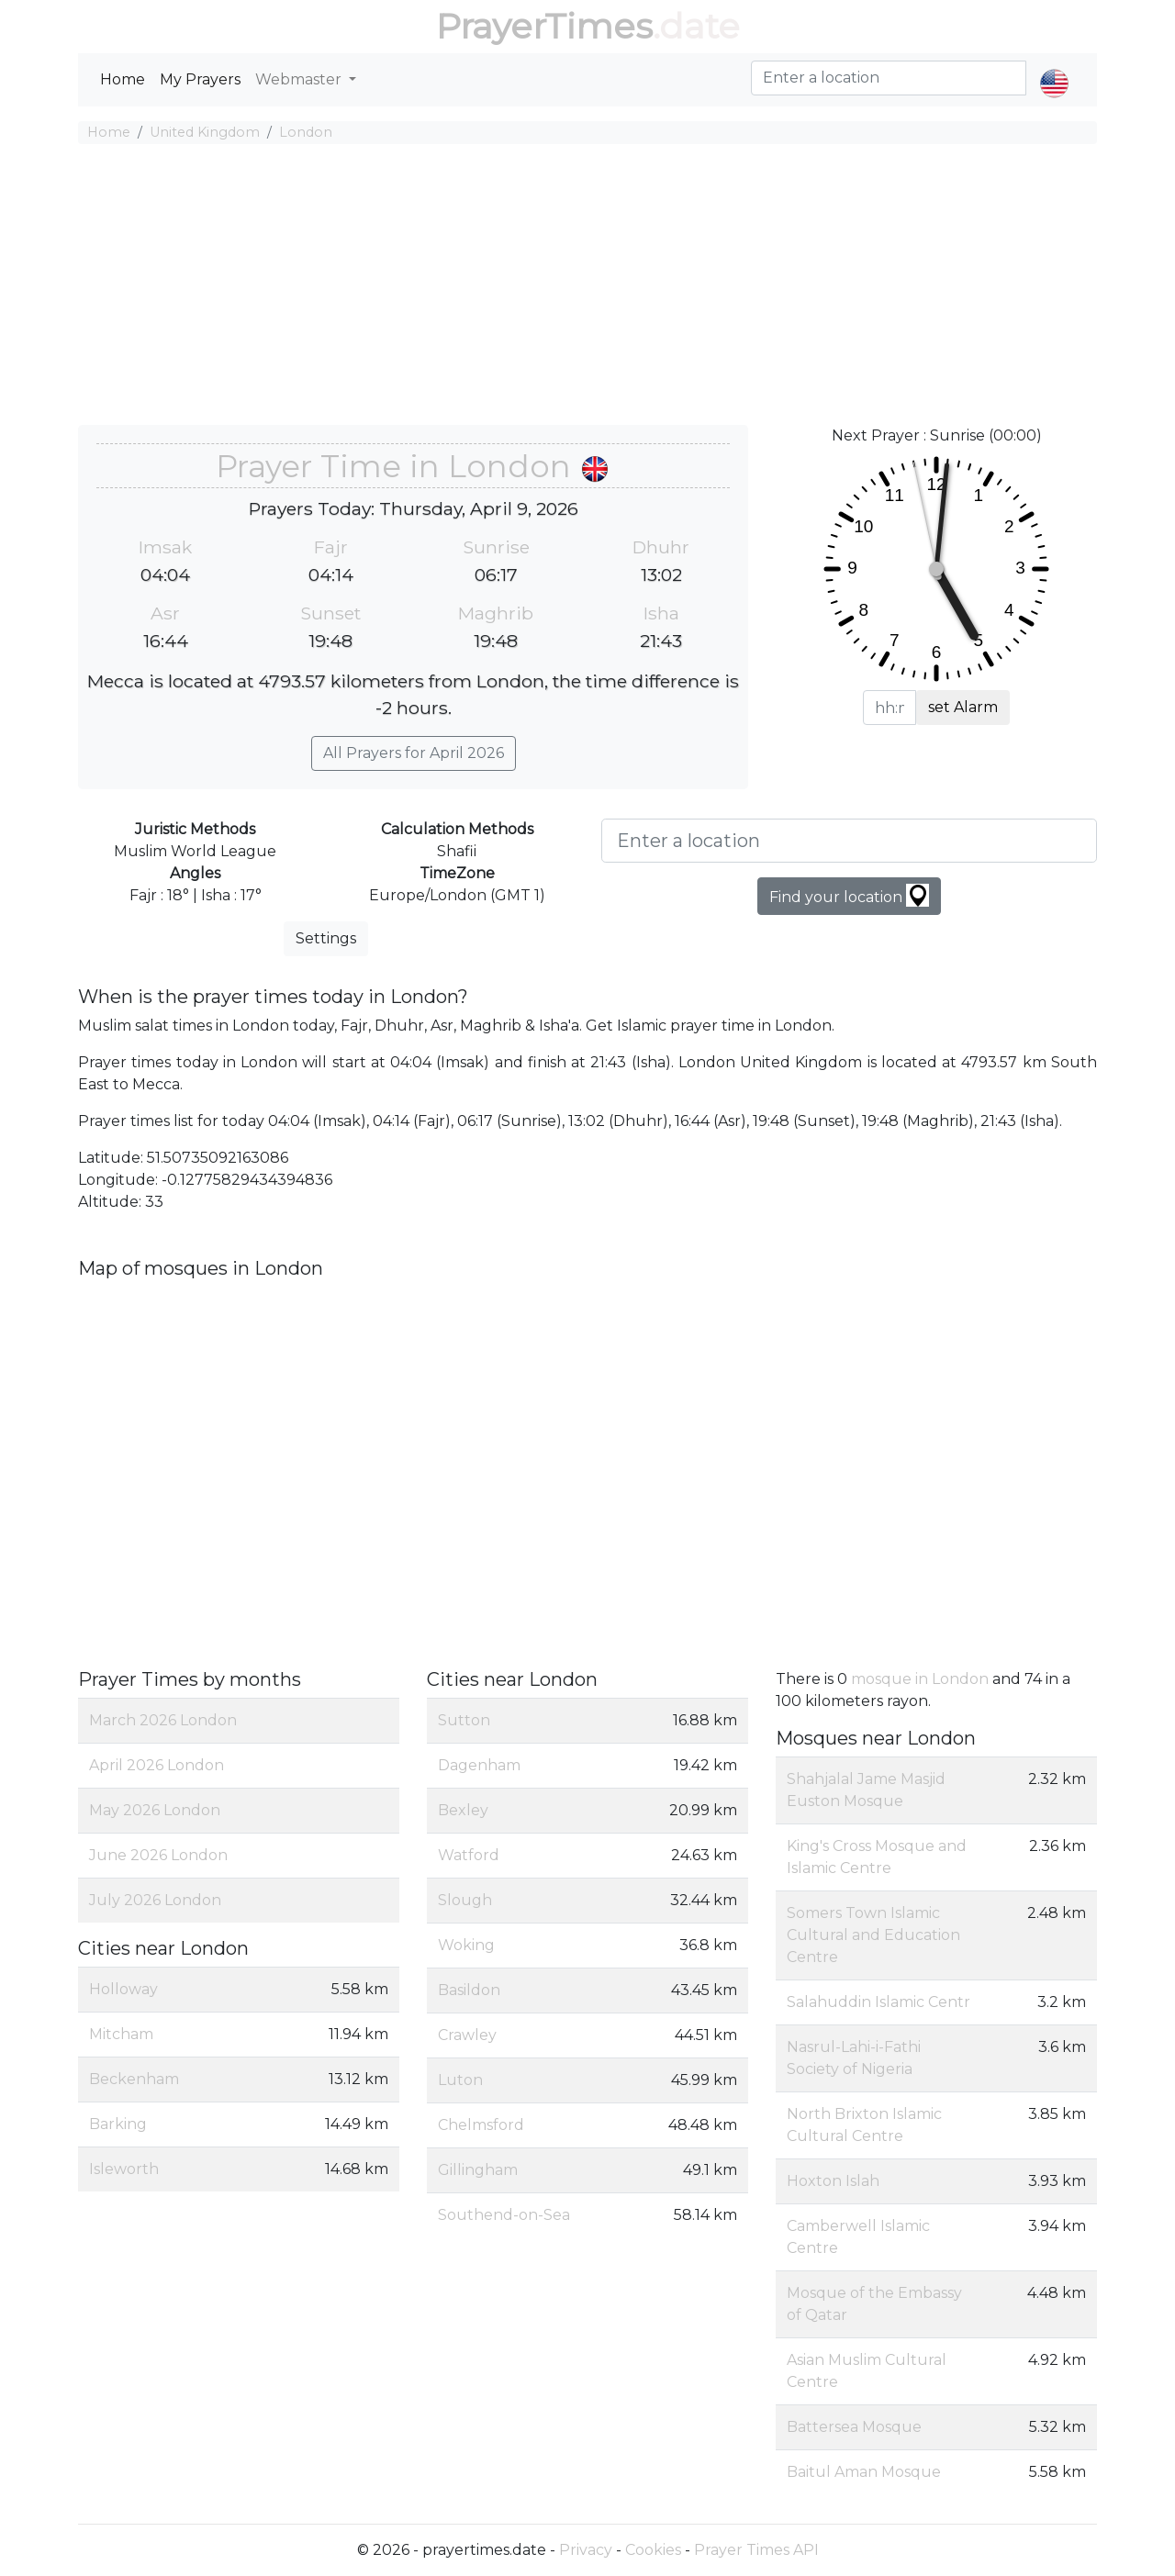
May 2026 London (154, 1810)
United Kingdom (205, 132)
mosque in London (920, 1679)
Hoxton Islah (833, 2181)
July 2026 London (155, 1900)
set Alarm (963, 707)
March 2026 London (163, 1720)
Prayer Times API (756, 2550)
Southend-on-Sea (504, 2215)
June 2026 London (158, 1855)
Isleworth (124, 2169)
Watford (468, 1855)
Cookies (653, 2550)
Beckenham (134, 2079)
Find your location (849, 895)
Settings (326, 938)
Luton (460, 2080)
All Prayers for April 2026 (413, 753)
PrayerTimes (544, 26)
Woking (466, 1945)
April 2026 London (156, 1765)
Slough (465, 1900)
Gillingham (478, 2170)
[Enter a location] (849, 841)
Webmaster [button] (300, 79)
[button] (1054, 68)
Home (122, 79)
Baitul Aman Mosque (864, 2472)
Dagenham (479, 1765)
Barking (118, 2124)
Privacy (585, 2550)
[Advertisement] (587, 287)
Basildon (469, 1990)
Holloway (123, 1989)
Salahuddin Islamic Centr (878, 2002)
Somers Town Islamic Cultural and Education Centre (873, 1935)
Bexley (463, 1810)
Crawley (467, 2035)
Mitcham (121, 2034)
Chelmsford (481, 2125)
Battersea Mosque (854, 2427)
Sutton (464, 1720)
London (305, 132)
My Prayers (200, 79)
